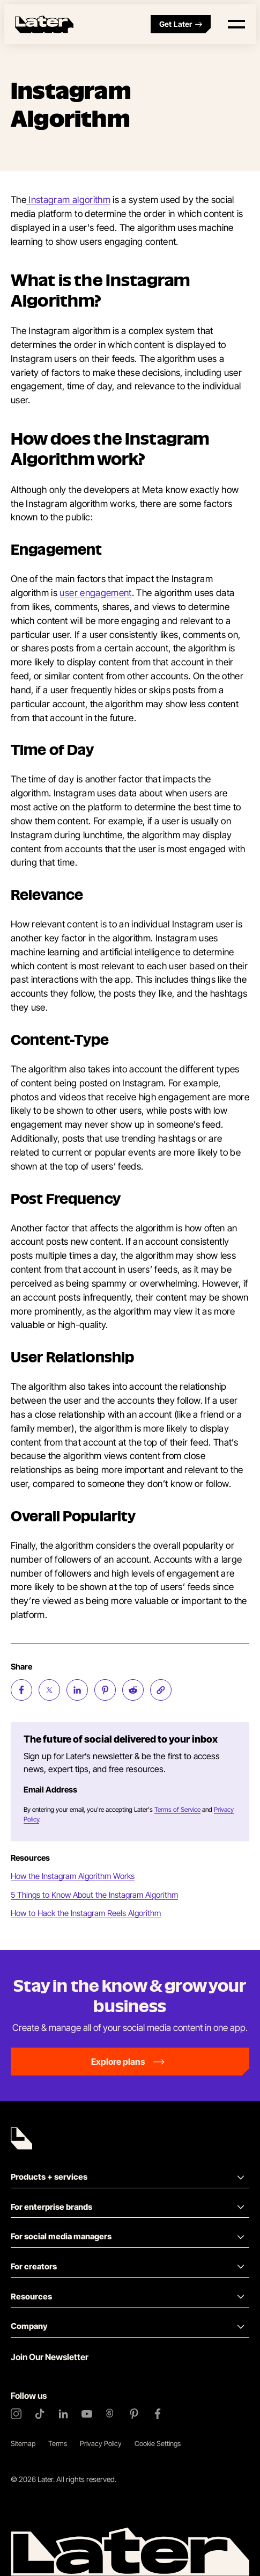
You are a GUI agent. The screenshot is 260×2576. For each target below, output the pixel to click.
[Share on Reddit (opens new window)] (133, 1690)
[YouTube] (86, 2413)
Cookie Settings (158, 2443)
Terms (57, 2443)
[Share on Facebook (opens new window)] (21, 1690)
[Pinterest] (134, 2413)
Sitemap (23, 2443)
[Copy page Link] (161, 1690)
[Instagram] (16, 2413)
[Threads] (110, 2413)
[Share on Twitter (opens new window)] (49, 1690)
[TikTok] (39, 2413)
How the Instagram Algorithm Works (73, 1876)
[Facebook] (157, 2413)
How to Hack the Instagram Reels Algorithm (86, 1913)
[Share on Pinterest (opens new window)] (105, 1690)
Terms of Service (177, 1809)
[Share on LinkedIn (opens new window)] (77, 1690)
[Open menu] (236, 24)
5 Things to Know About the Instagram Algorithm (94, 1895)
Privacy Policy (101, 2443)
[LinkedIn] (63, 2413)
